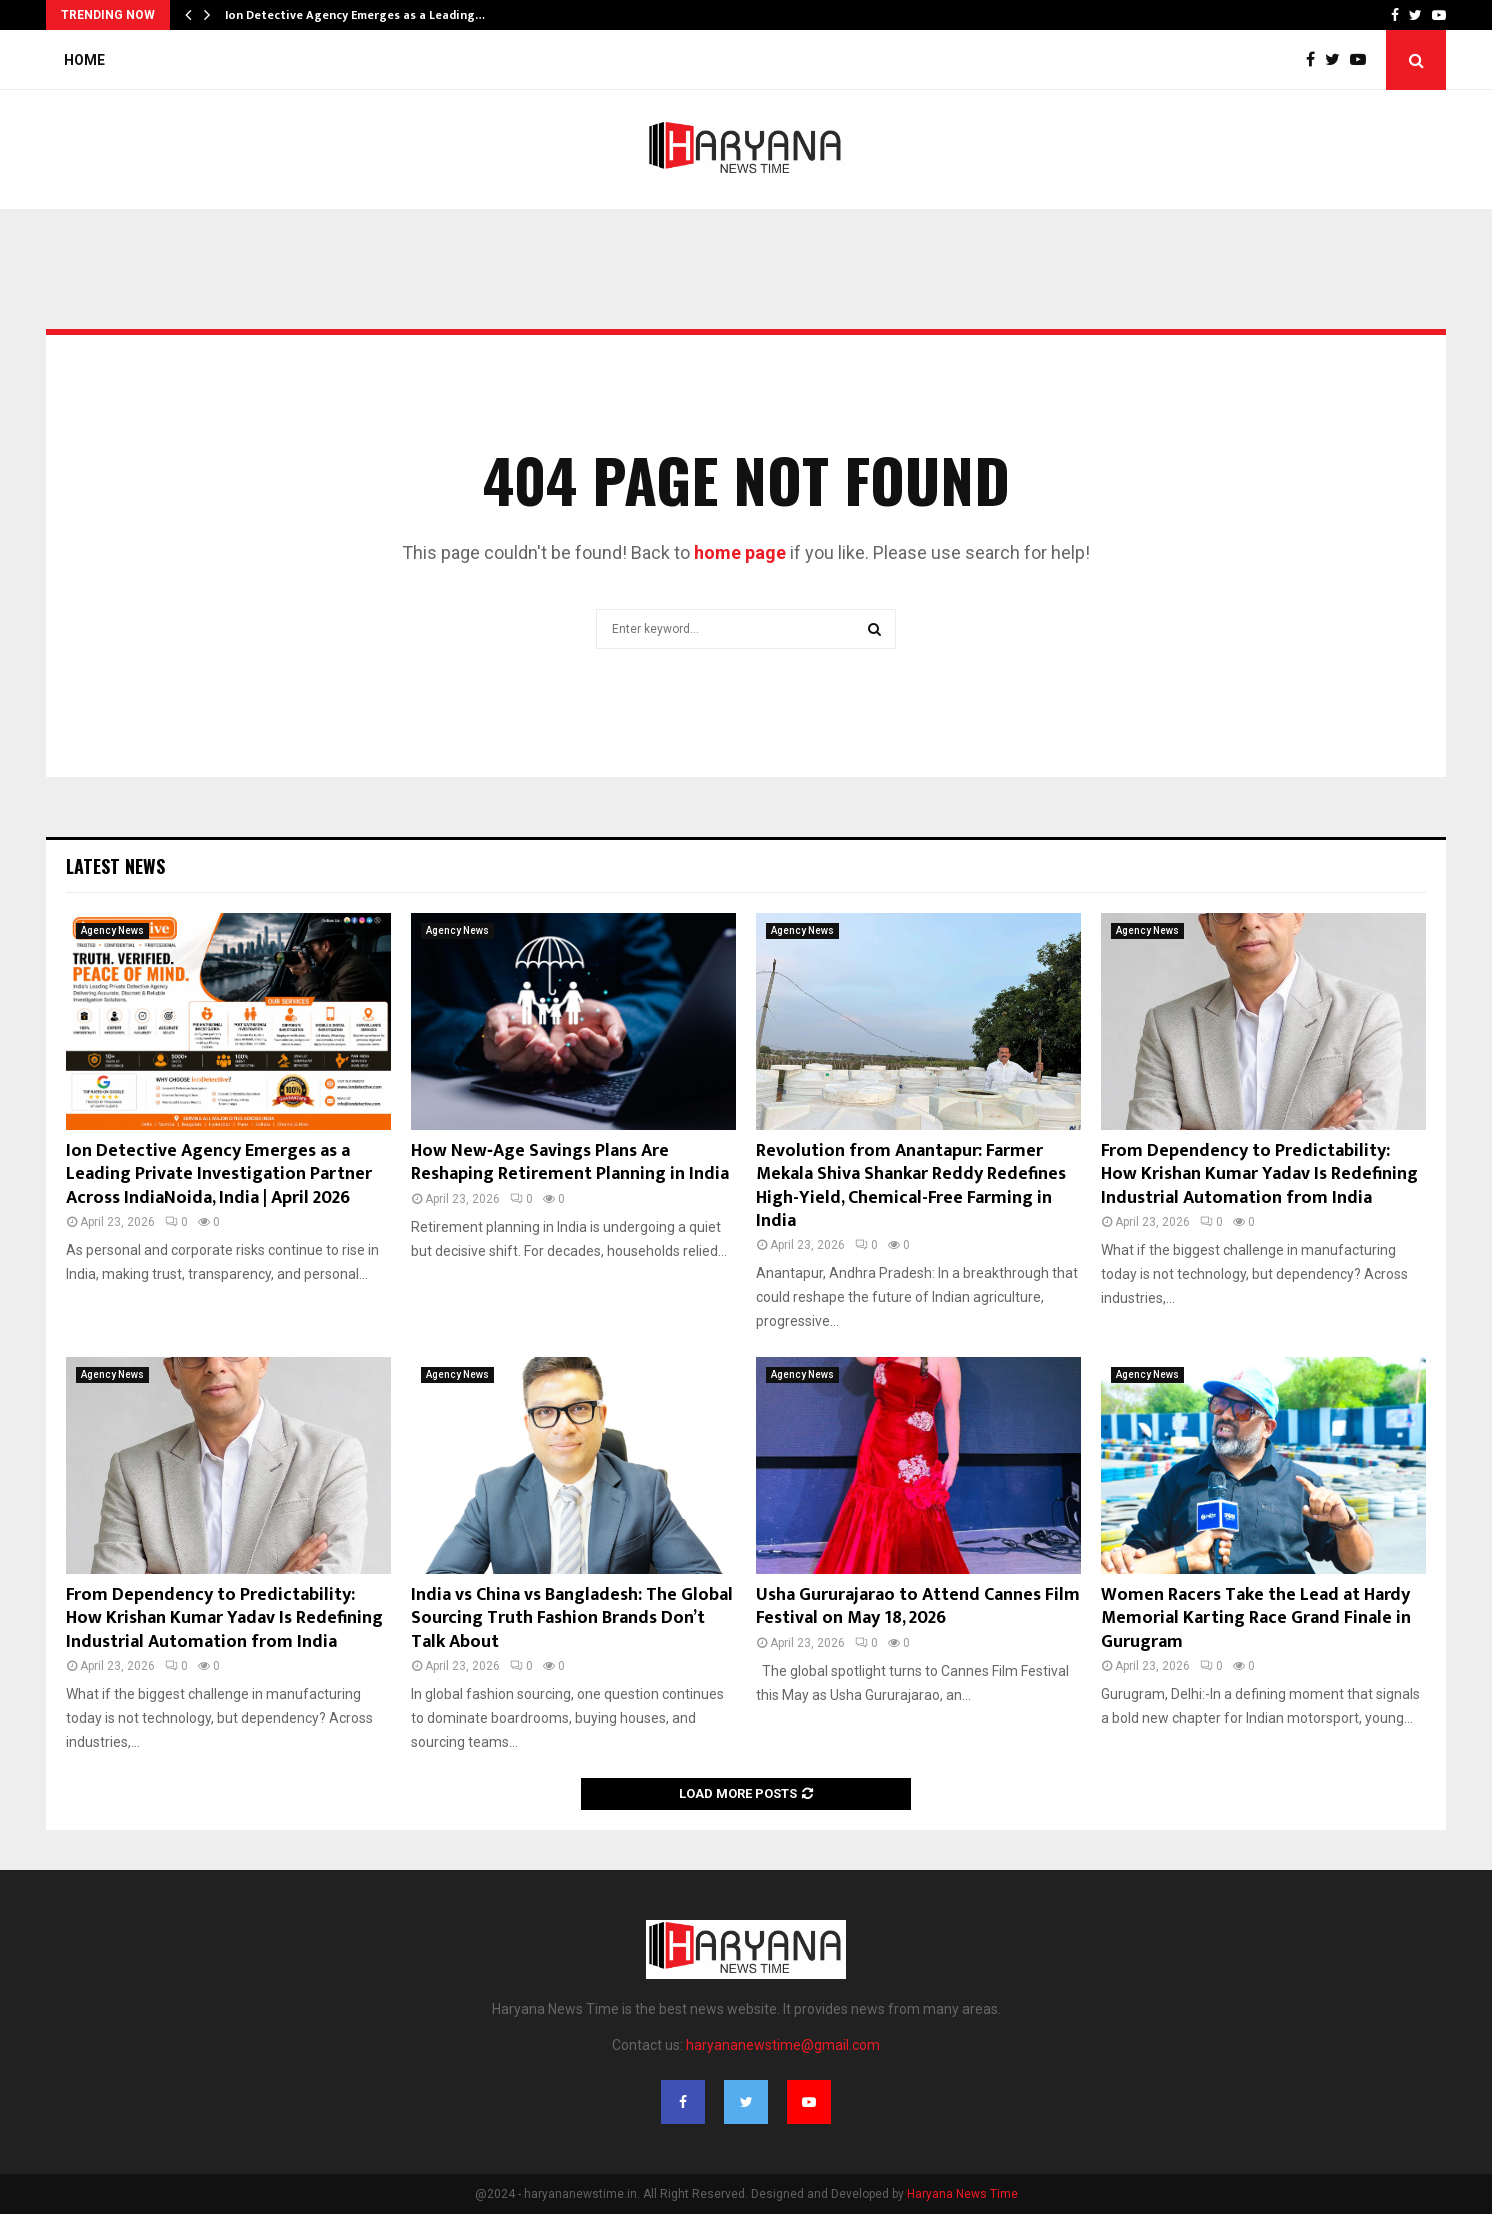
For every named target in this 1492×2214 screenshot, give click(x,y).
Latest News (115, 866)
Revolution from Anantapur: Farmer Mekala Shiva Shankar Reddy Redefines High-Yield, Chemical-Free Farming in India (911, 1186)
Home (84, 60)
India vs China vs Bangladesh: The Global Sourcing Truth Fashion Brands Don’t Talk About (572, 1618)
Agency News (112, 930)
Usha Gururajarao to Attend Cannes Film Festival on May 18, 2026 (918, 1606)
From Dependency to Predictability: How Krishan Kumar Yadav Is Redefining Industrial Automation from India (1259, 1174)
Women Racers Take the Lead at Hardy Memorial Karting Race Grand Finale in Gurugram (1256, 1618)
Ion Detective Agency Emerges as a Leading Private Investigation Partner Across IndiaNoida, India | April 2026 (219, 1174)
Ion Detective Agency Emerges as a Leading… (355, 15)
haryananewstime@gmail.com (783, 2045)
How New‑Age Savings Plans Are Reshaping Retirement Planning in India (570, 1162)
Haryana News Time (962, 2194)
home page (740, 552)
